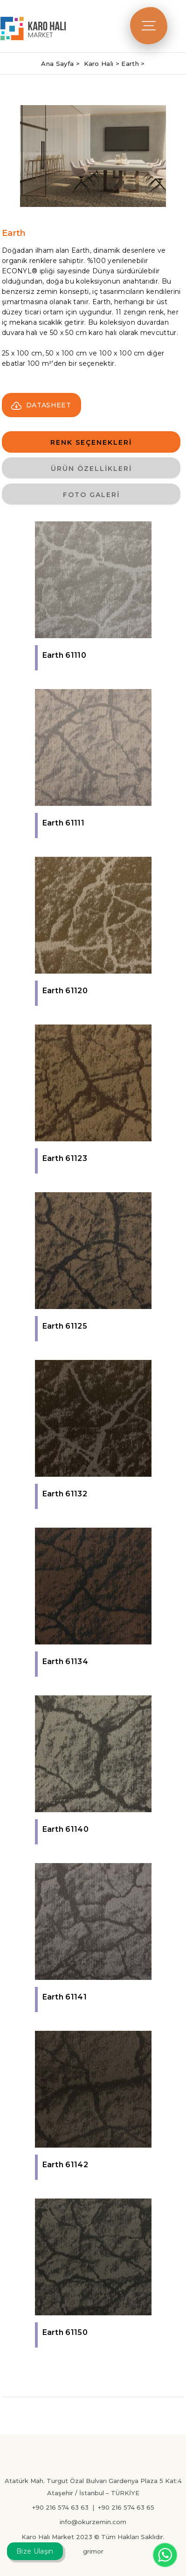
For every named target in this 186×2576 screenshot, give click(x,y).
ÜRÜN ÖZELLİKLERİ (91, 468)
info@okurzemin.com (93, 2522)
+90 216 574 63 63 (60, 2507)
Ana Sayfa (58, 63)
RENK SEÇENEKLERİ (91, 442)
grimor (93, 2551)
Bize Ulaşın (35, 2551)
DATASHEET (41, 405)
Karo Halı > (103, 63)
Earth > (133, 63)
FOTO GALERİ (91, 495)
